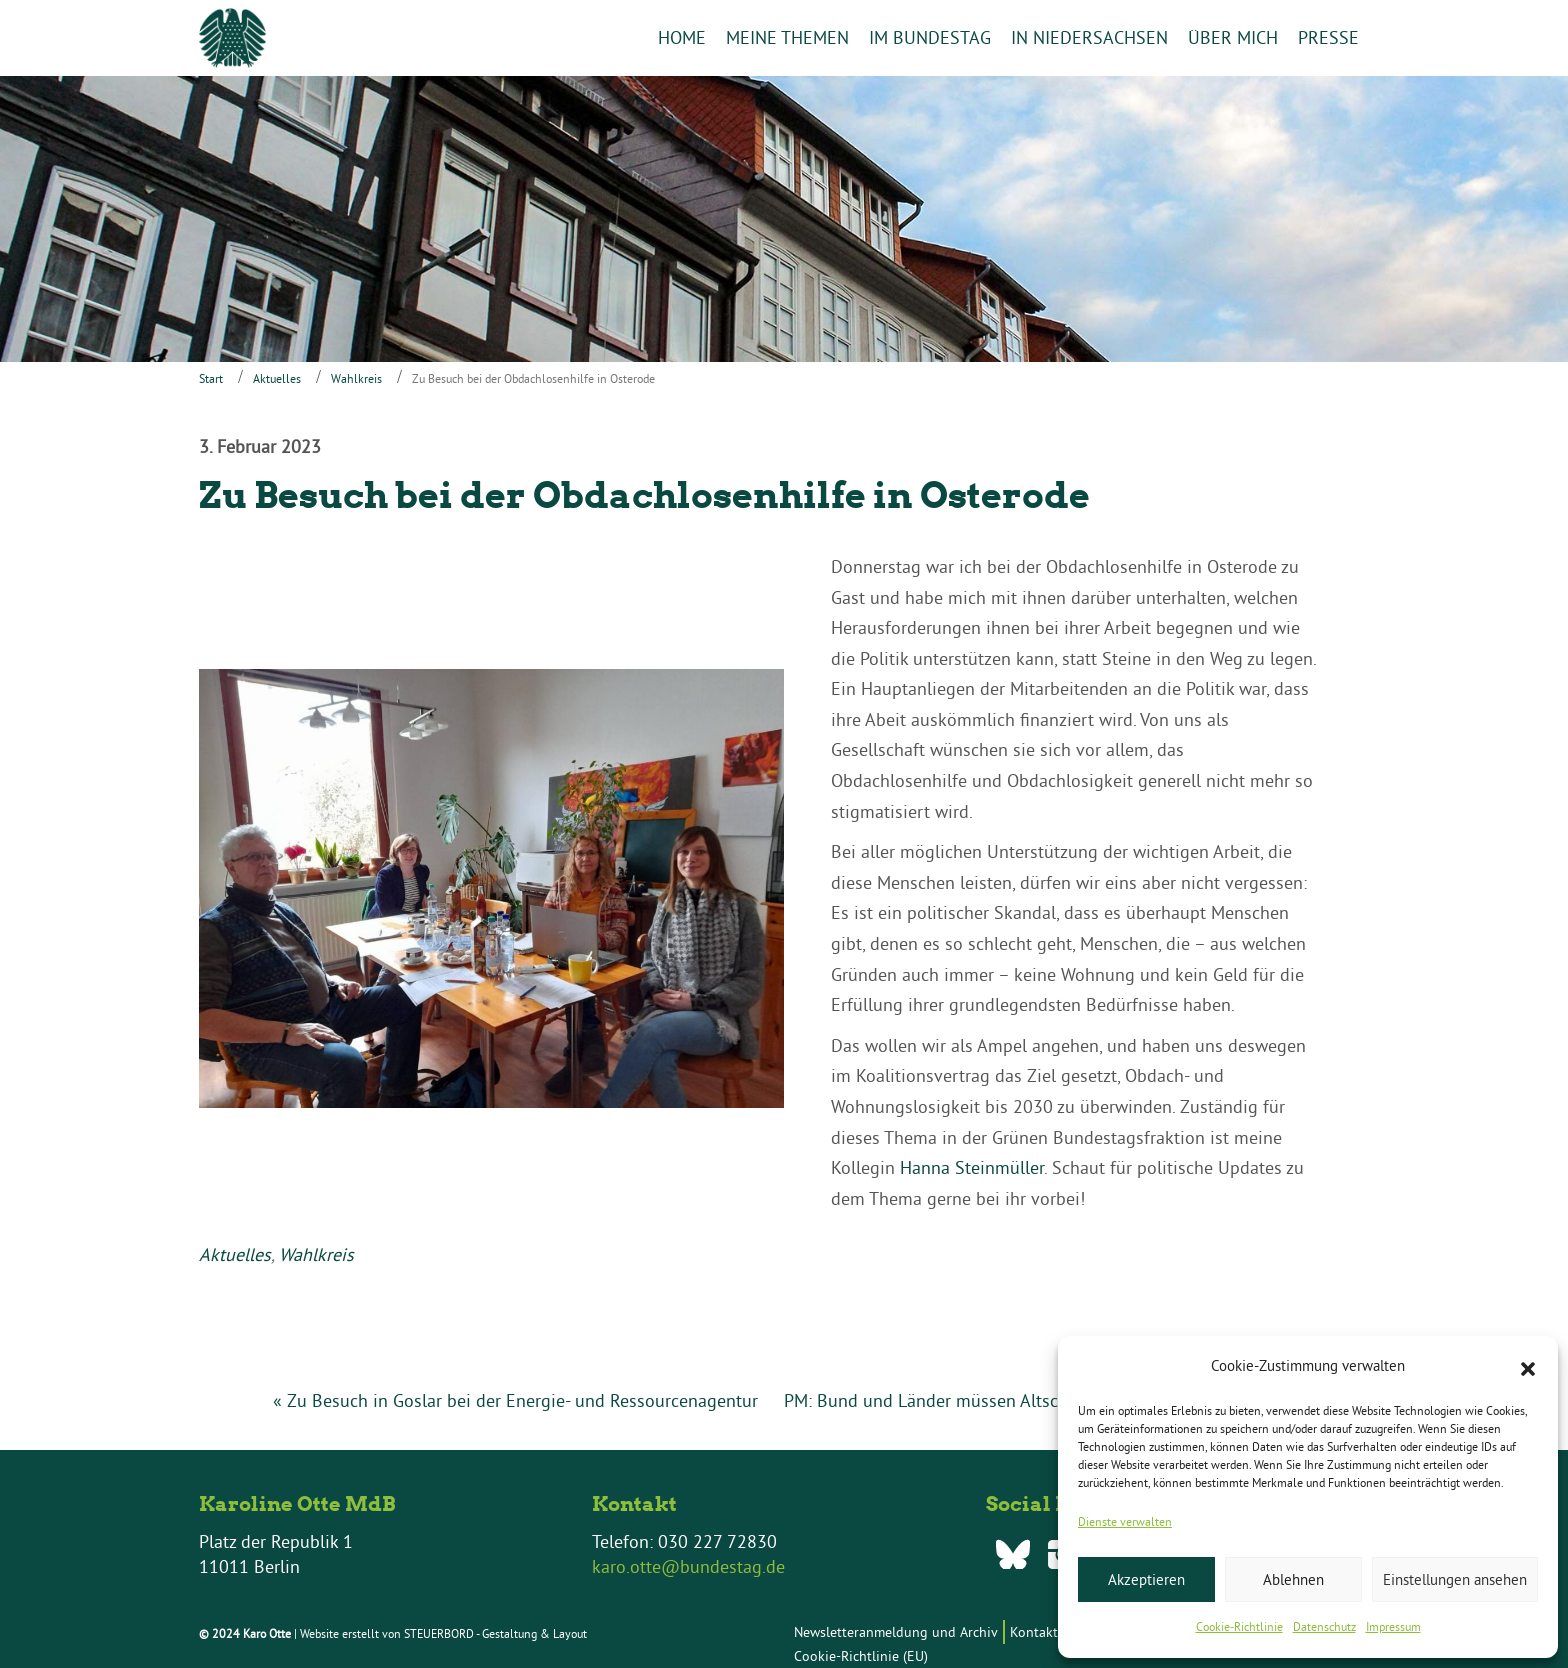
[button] (1528, 1367)
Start (211, 378)
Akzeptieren (1146, 1579)
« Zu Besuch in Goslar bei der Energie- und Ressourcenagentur (515, 1400)
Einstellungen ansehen (1455, 1579)
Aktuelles (277, 378)
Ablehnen (1293, 1579)
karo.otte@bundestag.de (688, 1566)
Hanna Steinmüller (972, 1167)
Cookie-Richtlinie (1239, 1626)
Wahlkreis (356, 378)
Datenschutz (1324, 1626)
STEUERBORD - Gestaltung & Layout (495, 1633)
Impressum (1393, 1626)
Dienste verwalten (1125, 1521)
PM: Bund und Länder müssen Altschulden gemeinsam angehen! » (1041, 1400)
